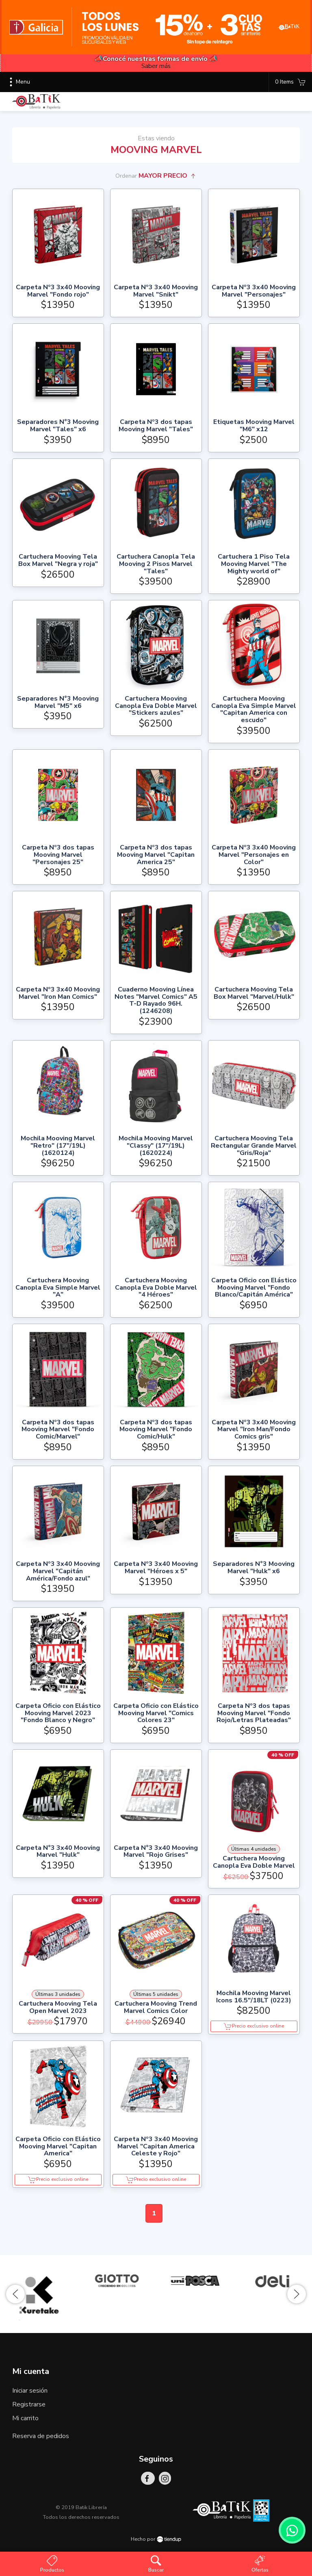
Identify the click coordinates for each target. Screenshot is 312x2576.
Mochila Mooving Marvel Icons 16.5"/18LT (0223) (253, 1997)
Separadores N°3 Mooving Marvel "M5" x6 (58, 702)
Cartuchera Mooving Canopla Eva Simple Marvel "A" (57, 1288)
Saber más (156, 66)
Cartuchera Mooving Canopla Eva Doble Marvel (254, 1862)
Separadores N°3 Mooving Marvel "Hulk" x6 (254, 1568)
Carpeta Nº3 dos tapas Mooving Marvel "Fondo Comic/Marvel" (58, 1430)
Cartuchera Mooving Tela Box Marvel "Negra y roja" (58, 560)
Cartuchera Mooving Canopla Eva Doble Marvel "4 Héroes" (156, 1288)
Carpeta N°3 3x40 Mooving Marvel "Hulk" (58, 1852)
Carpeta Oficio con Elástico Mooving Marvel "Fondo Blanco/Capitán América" (254, 1288)
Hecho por (156, 2539)
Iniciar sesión (30, 2390)
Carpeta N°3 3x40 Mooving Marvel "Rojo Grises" (156, 1852)
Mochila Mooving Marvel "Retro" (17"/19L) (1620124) (58, 1146)
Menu (18, 82)
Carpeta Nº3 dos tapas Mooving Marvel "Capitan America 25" (156, 855)
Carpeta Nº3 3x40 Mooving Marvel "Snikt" (156, 291)
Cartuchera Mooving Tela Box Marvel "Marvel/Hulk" (254, 993)
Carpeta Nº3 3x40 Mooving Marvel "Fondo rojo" (58, 291)
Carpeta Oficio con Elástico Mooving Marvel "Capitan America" (58, 2146)
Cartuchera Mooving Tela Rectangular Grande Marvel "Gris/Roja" (254, 1146)
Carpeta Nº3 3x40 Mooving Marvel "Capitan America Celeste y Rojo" (156, 2146)
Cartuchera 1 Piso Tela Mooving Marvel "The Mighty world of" (254, 564)
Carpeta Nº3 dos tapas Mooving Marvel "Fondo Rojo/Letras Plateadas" (254, 1713)
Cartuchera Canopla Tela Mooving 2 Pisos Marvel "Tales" (156, 564)
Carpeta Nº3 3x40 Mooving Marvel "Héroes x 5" (156, 1568)
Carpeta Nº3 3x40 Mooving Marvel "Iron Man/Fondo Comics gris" (254, 1430)
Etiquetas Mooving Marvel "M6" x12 (254, 426)
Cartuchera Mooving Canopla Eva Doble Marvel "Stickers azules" (156, 706)
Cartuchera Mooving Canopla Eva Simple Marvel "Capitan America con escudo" (253, 709)
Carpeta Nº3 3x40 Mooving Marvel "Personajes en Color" (254, 855)
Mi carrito (25, 2418)
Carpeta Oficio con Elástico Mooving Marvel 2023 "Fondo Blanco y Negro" (58, 1713)
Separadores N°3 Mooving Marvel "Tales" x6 (58, 426)
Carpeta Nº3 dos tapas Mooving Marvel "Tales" (156, 426)
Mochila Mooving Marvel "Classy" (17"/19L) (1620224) (156, 1146)
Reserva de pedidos (40, 2436)
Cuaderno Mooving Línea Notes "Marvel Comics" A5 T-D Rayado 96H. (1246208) (156, 1000)
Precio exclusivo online (254, 2026)
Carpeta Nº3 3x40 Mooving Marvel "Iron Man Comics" (58, 993)
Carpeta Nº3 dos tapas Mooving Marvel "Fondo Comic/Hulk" (155, 1430)
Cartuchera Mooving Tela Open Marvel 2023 (58, 2007)
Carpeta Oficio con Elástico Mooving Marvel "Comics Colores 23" (156, 1713)
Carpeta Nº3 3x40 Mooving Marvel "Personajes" (254, 291)
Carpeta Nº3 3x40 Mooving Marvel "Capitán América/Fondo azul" (58, 1571)
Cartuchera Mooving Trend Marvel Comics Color (156, 2007)
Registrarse (29, 2404)
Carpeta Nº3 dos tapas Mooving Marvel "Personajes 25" (58, 855)
